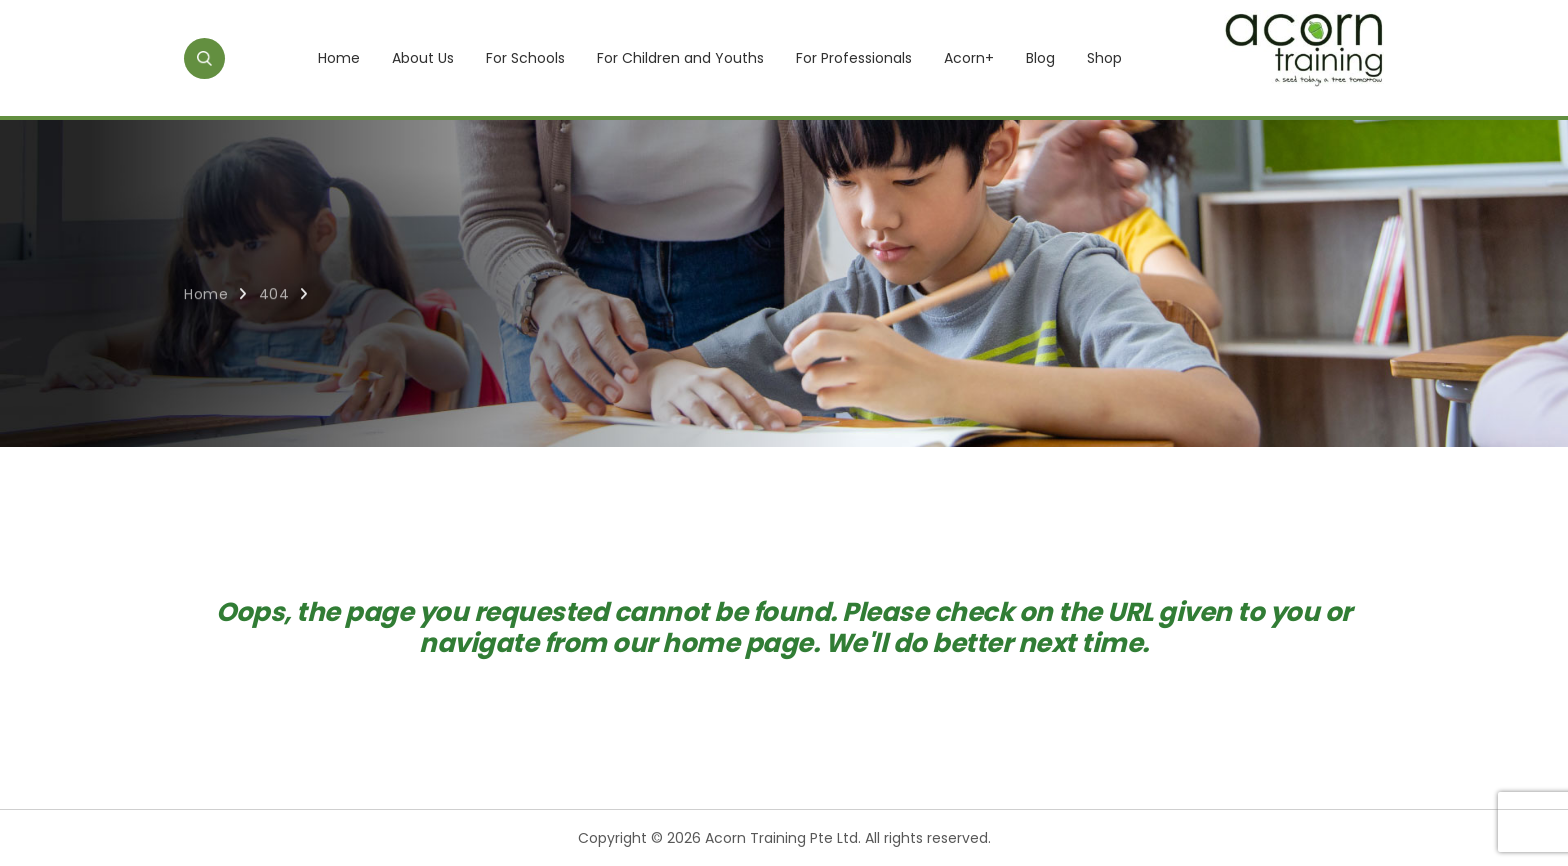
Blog (1040, 58)
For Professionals (854, 58)
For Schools (525, 58)
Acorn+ (969, 58)
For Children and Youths (680, 58)
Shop (1104, 58)
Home (339, 58)
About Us (423, 58)
